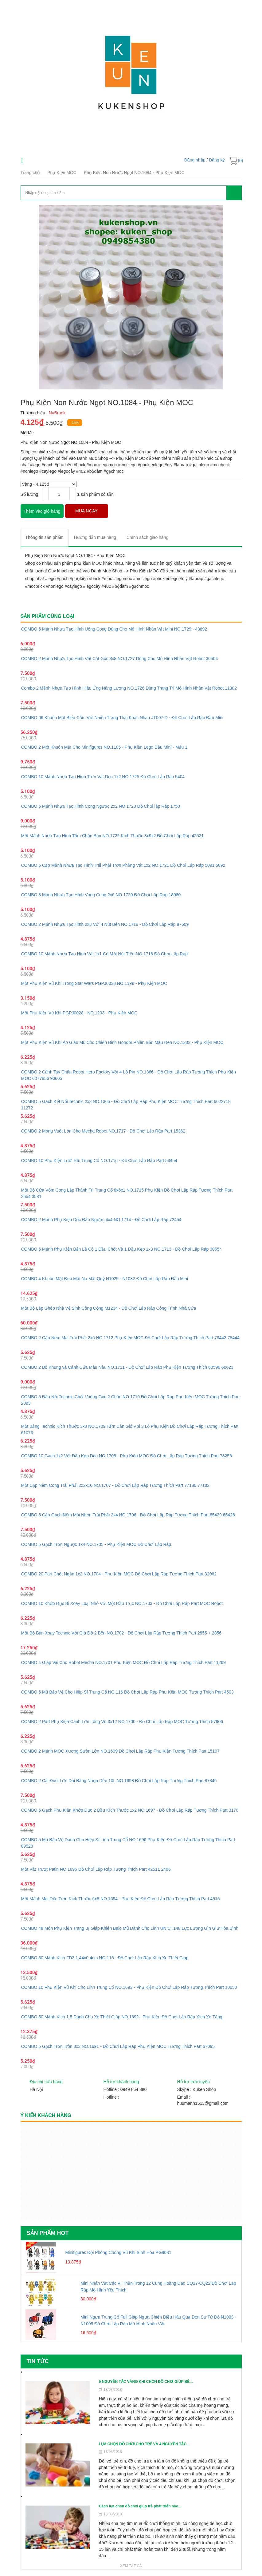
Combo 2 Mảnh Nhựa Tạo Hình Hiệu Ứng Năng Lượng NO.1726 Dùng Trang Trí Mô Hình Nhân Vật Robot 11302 (129, 688)
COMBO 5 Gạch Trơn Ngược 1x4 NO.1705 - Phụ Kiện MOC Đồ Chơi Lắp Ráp (96, 1544)
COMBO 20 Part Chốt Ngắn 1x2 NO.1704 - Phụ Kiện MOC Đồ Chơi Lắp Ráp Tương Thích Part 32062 (119, 1573)
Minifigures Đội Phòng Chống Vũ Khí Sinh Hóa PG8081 (118, 2252)
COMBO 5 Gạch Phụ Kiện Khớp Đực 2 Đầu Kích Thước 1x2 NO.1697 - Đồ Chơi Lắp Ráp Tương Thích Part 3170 (129, 1810)
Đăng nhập (194, 159)
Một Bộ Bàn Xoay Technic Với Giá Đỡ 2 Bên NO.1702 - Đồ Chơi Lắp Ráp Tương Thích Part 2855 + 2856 (121, 1632)
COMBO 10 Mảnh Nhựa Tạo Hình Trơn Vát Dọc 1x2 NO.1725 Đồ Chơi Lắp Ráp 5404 (103, 776)
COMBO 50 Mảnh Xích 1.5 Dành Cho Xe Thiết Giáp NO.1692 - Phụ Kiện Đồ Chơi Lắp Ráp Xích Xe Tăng (121, 2016)
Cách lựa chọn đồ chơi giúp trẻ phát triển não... (140, 2506)
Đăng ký (217, 159)
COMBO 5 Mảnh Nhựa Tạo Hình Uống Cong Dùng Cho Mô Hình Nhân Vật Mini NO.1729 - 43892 (114, 629)
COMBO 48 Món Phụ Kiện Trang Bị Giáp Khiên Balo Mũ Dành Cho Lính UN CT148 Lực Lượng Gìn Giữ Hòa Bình (130, 1928)
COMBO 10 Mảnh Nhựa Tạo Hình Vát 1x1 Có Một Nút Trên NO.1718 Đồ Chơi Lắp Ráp (104, 953)
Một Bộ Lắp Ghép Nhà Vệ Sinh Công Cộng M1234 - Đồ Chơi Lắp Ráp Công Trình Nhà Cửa (108, 1308)
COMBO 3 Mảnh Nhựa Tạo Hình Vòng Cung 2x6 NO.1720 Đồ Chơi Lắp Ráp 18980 (101, 894)
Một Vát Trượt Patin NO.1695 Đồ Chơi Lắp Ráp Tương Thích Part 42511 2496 (96, 1869)
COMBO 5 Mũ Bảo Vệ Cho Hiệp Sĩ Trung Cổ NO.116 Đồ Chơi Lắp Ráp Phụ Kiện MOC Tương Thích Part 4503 (127, 1692)
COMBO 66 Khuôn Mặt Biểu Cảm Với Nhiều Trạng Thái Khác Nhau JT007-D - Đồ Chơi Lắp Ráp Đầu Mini (122, 717)
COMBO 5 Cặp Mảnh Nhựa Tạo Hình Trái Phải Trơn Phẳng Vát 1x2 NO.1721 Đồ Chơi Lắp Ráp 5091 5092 (123, 865)
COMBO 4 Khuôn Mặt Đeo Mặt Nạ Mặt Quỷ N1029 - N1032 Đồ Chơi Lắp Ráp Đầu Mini (104, 1278)
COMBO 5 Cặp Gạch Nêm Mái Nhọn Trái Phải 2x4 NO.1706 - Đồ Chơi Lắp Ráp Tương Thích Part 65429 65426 (128, 1514)
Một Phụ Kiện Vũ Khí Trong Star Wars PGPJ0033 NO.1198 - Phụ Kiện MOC (94, 983)
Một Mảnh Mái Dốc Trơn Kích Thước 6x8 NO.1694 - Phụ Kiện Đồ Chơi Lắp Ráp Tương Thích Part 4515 (120, 1898)
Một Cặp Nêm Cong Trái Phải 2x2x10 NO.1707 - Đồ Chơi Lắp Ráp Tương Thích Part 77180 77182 (115, 1485)
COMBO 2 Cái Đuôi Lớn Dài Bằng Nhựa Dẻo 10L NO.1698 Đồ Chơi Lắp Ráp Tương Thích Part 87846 (119, 1780)
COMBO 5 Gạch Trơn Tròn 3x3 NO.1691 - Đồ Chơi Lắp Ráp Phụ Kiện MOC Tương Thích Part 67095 (118, 2046)
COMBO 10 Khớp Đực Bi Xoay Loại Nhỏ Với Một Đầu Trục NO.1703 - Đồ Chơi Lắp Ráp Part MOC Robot (122, 1603)
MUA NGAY (86, 510)
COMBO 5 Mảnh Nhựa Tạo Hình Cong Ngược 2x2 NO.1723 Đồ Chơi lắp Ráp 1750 (100, 806)
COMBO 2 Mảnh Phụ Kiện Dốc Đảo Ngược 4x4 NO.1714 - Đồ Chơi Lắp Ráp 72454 (101, 1219)
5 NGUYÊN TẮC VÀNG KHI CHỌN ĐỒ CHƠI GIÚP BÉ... (146, 2381)
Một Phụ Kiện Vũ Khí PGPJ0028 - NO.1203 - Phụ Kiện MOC (79, 1012)
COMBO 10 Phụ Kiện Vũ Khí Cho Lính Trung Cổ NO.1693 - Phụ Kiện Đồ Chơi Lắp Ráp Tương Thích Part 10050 (129, 1987)
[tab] (44, 537)
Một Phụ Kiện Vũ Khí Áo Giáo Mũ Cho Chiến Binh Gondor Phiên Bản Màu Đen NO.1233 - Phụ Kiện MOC (122, 1042)
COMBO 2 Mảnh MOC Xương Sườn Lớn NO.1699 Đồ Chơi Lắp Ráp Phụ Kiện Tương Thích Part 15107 (120, 1751)
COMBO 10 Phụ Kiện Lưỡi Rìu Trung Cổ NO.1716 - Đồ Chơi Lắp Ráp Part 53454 (99, 1160)
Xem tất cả (131, 2566)
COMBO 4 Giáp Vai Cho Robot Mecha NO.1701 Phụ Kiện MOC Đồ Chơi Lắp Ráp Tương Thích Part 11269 (123, 1662)
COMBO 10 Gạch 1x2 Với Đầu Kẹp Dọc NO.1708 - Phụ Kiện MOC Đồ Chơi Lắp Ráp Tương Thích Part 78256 (126, 1455)
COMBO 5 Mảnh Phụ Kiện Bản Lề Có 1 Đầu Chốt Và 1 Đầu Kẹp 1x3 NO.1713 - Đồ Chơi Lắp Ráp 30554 (121, 1249)
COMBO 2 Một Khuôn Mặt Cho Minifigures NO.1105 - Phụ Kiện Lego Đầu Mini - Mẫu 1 (104, 747)
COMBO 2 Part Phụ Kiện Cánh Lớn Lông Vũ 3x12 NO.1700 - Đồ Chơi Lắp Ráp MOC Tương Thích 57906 (122, 1721)
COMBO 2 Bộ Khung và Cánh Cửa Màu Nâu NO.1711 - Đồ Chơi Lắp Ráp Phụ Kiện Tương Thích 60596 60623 (127, 1367)
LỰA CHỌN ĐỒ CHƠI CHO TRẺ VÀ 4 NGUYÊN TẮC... (144, 2444)
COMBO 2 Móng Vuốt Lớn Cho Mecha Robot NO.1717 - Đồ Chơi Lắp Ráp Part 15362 (103, 1131)
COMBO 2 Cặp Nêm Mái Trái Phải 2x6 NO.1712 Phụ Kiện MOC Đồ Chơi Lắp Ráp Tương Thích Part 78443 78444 (130, 1337)
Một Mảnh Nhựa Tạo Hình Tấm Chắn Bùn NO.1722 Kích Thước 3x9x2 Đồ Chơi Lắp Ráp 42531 (112, 835)
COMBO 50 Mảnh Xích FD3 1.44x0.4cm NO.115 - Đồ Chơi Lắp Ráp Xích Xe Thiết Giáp (105, 1957)
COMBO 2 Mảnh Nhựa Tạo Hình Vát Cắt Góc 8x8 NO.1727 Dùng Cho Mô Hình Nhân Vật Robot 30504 (119, 658)
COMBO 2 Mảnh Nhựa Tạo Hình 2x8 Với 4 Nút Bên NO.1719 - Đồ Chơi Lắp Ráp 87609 (105, 924)
